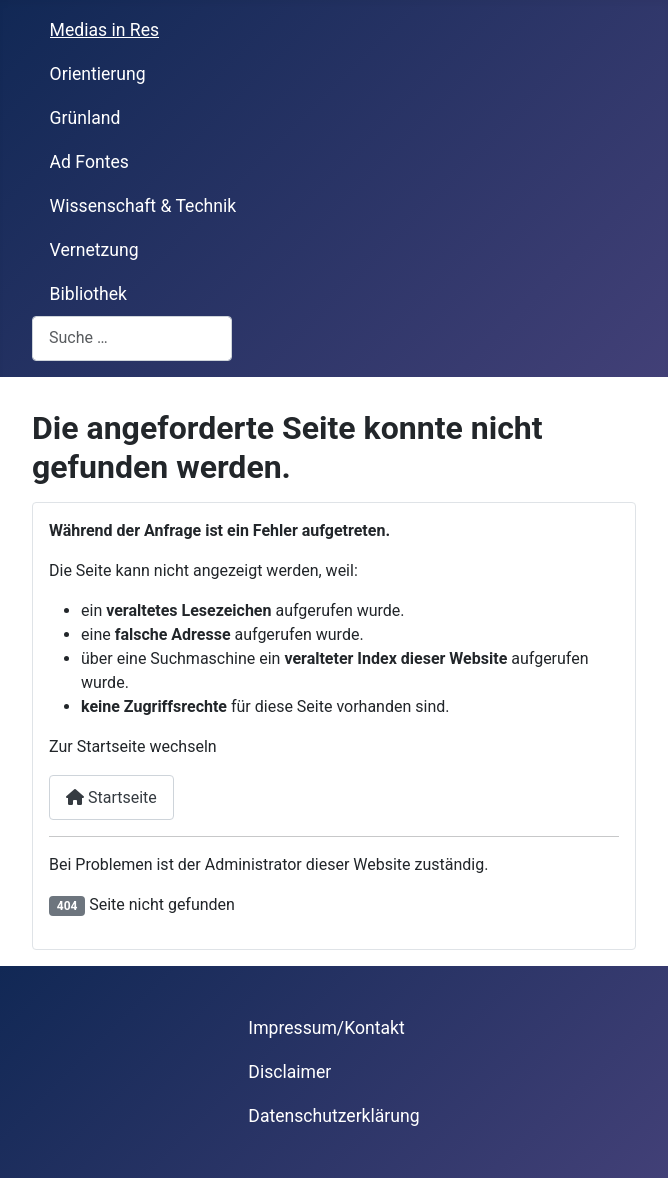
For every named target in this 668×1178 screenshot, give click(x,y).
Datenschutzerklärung (333, 1116)
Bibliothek (88, 294)
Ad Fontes (89, 162)
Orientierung (98, 74)
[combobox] (132, 338)
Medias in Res (105, 30)
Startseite (111, 797)
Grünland (85, 118)
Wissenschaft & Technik (143, 206)
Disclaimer (289, 1072)
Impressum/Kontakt (326, 1028)
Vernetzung (94, 250)
